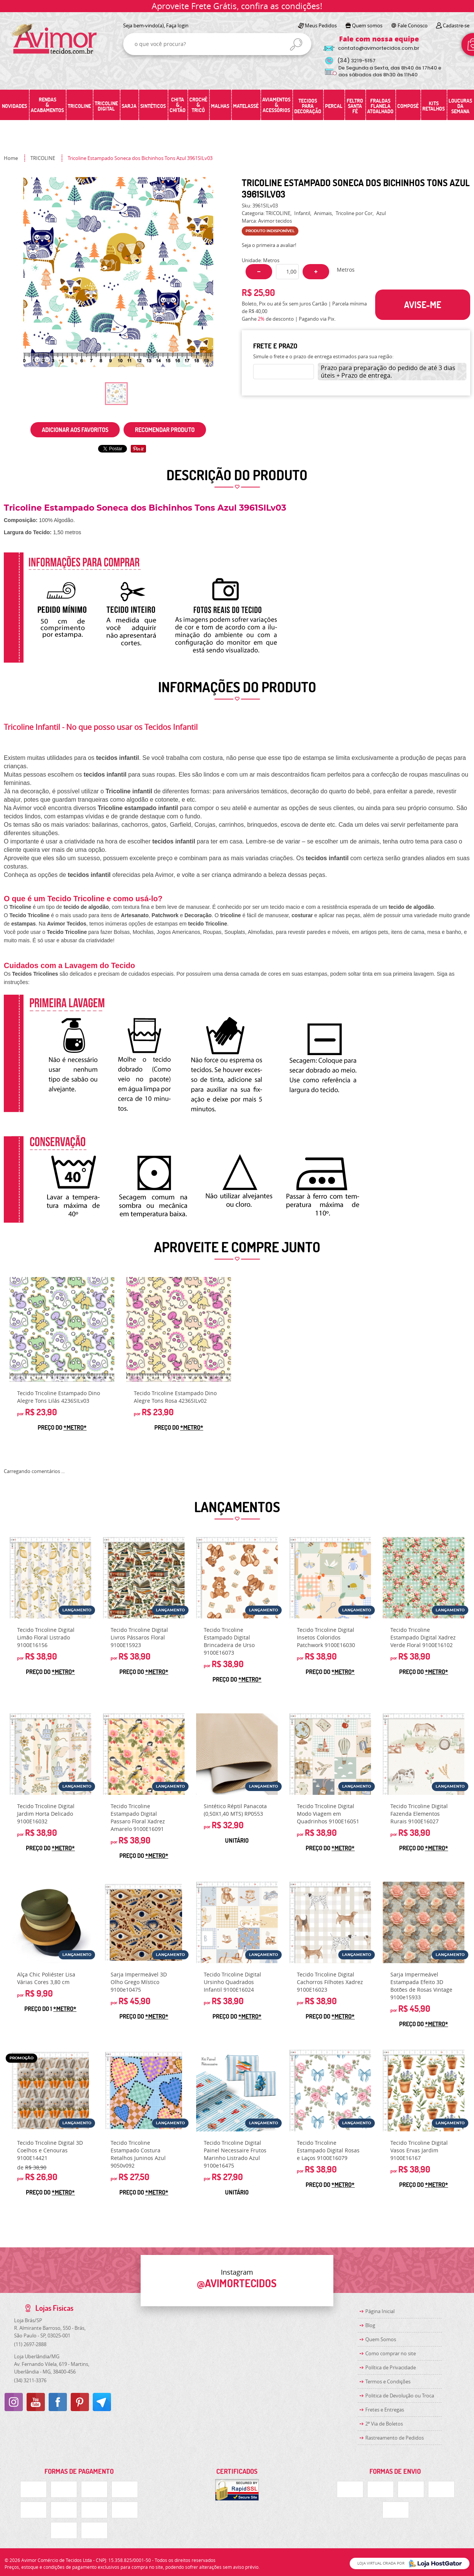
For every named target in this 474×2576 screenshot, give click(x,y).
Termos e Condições (388, 2381)
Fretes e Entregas (384, 2409)
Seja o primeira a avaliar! (269, 245)
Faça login (177, 25)
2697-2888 (30, 2344)
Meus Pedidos (321, 25)
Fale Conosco (413, 25)
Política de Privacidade (390, 2367)
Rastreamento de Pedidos (394, 2437)
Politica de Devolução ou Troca (399, 2395)
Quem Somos (380, 2339)
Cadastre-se (456, 25)
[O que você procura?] (296, 44)
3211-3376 (30, 2380)
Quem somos (367, 25)
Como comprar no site (390, 2353)
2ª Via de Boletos (384, 2423)
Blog (370, 2325)
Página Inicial (380, 2311)
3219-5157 (356, 60)
